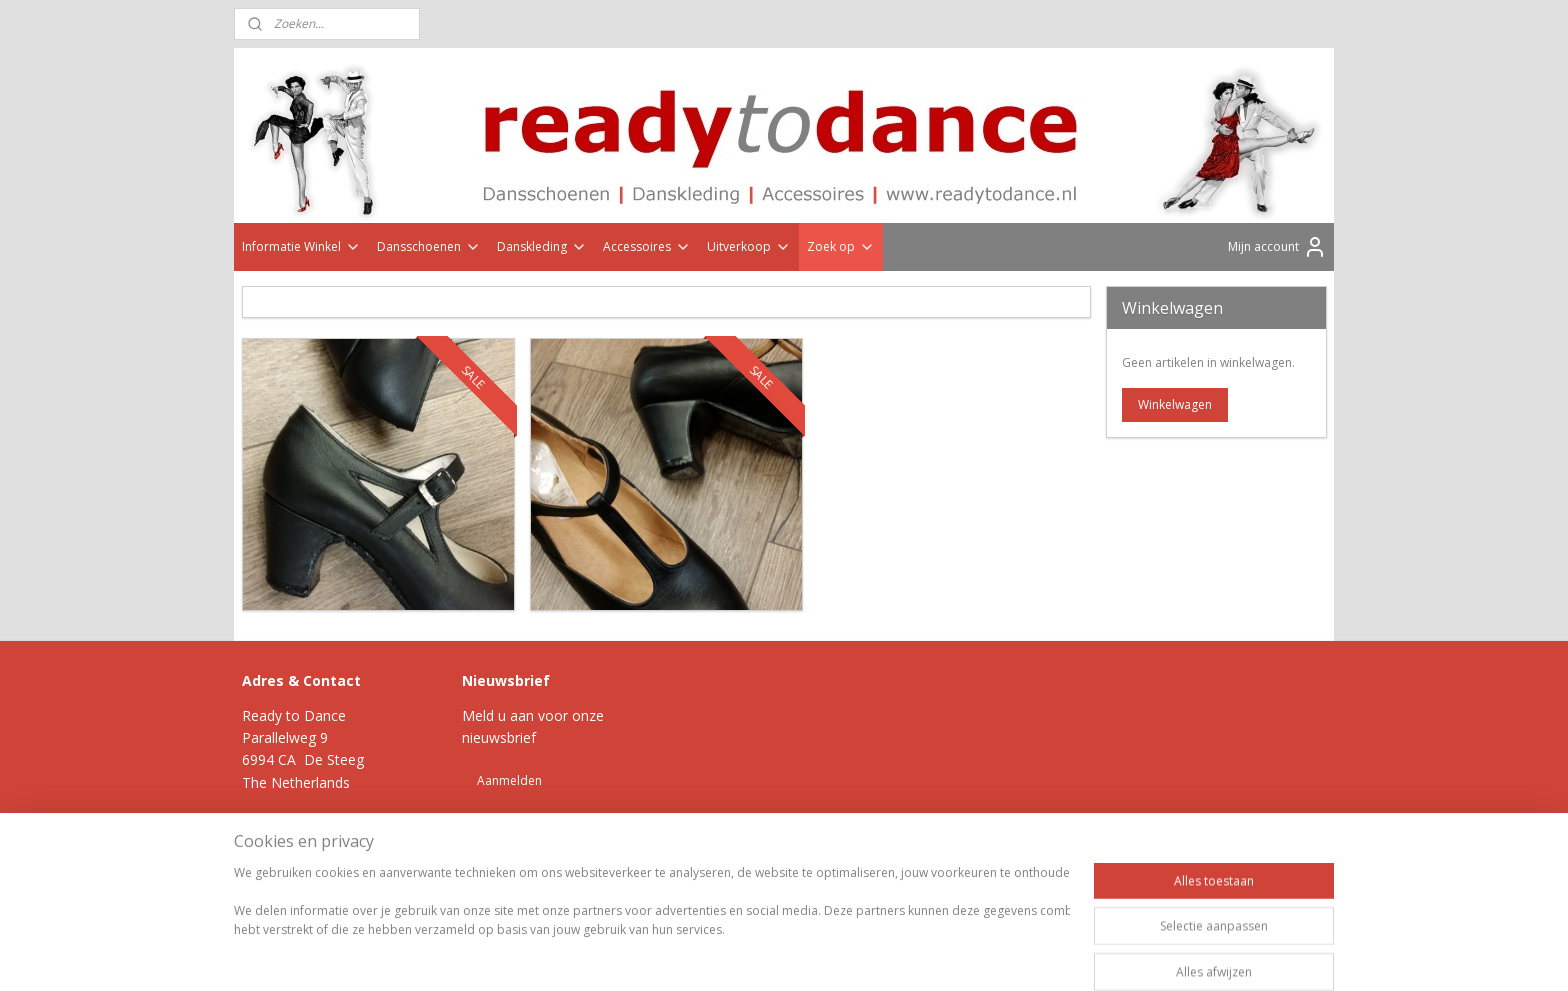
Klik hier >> (338, 827)
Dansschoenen (429, 246)
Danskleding (542, 246)
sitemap (713, 901)
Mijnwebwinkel (1006, 901)
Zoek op (841, 246)
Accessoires (647, 246)
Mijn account (1277, 247)
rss (755, 901)
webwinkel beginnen (832, 901)
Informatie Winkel (301, 246)
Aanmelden (509, 780)
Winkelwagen (1175, 404)
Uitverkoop (749, 246)
